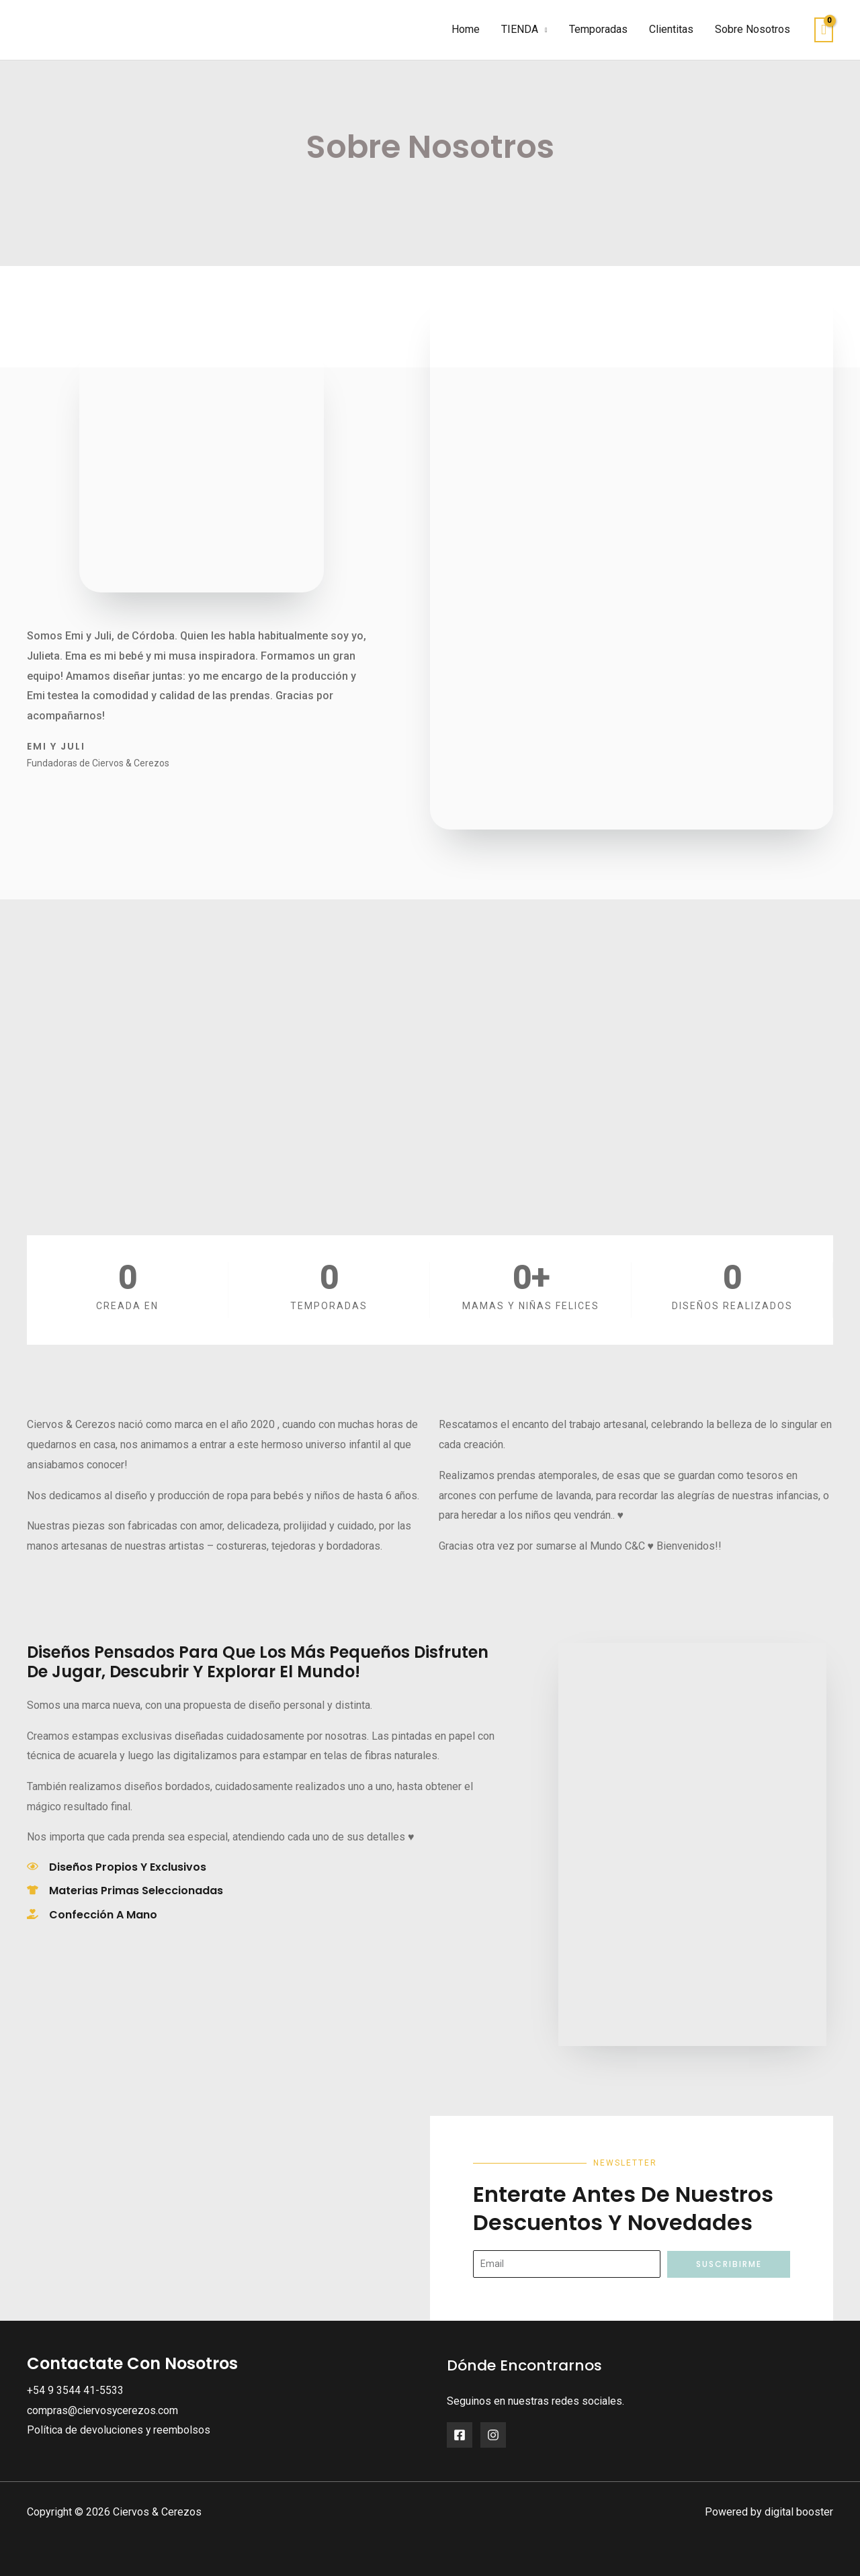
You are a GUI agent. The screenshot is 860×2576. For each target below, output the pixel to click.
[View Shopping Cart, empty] (823, 30)
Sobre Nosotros (752, 29)
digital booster (799, 2511)
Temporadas (598, 29)
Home (466, 29)
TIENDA (519, 29)
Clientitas (671, 29)
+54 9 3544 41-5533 (75, 2390)
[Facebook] (459, 2435)
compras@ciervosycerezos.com (103, 2410)
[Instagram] (493, 2435)
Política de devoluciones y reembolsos (119, 2430)
